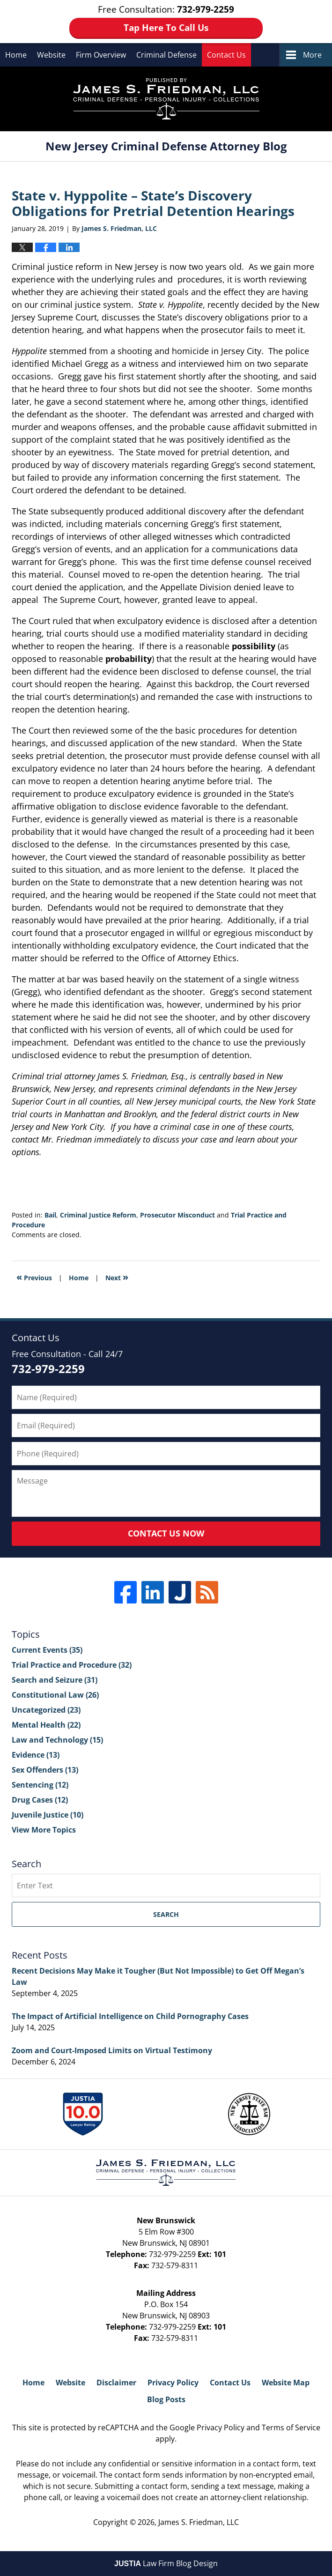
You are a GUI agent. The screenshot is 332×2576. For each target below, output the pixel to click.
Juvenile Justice (47, 1815)
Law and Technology (57, 1740)
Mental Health (46, 1725)
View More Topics (44, 1830)
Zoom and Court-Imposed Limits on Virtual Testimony (112, 2050)
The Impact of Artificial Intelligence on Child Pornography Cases (130, 2016)
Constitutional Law (55, 1695)
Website (51, 55)
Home (16, 55)
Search (166, 1914)
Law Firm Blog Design (166, 2563)
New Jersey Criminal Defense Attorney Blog (166, 98)
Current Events (47, 1650)
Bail (50, 1214)
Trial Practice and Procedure (72, 1665)
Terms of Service (291, 2427)
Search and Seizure (54, 1680)
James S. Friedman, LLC (198, 2522)
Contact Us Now (166, 1533)
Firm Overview (101, 55)
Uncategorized (46, 1710)
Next (116, 1276)
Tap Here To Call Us (166, 28)
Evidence (35, 1755)
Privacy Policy (173, 2382)
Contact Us (226, 55)
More (312, 55)
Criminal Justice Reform (98, 1214)
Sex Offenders (45, 1770)
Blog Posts (166, 2399)
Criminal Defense (166, 55)
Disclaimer (116, 2382)
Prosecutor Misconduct (177, 1214)
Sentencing (40, 1785)
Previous (34, 1276)
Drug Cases (40, 1800)
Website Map (286, 2382)
